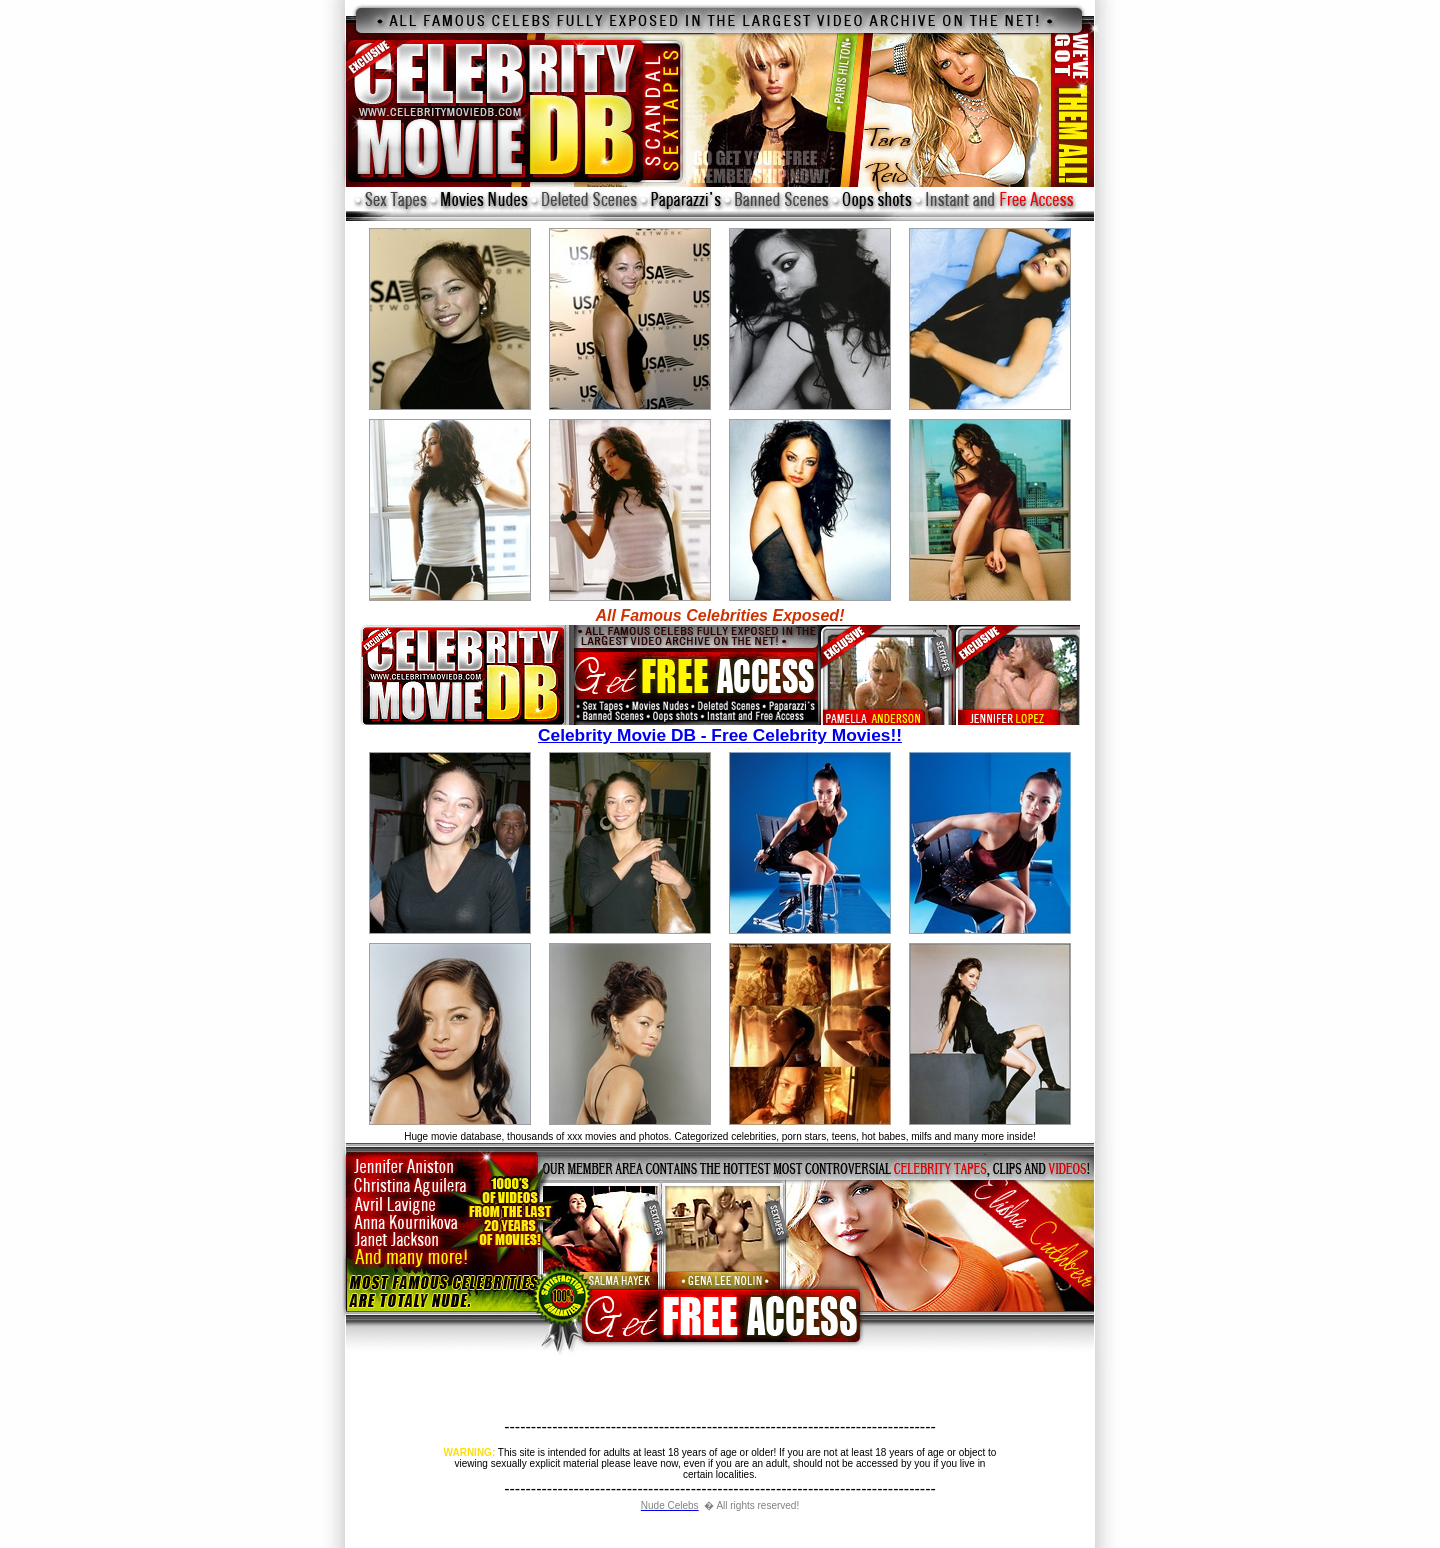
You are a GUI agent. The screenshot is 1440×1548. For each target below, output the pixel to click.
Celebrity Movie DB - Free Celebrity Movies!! (720, 727)
